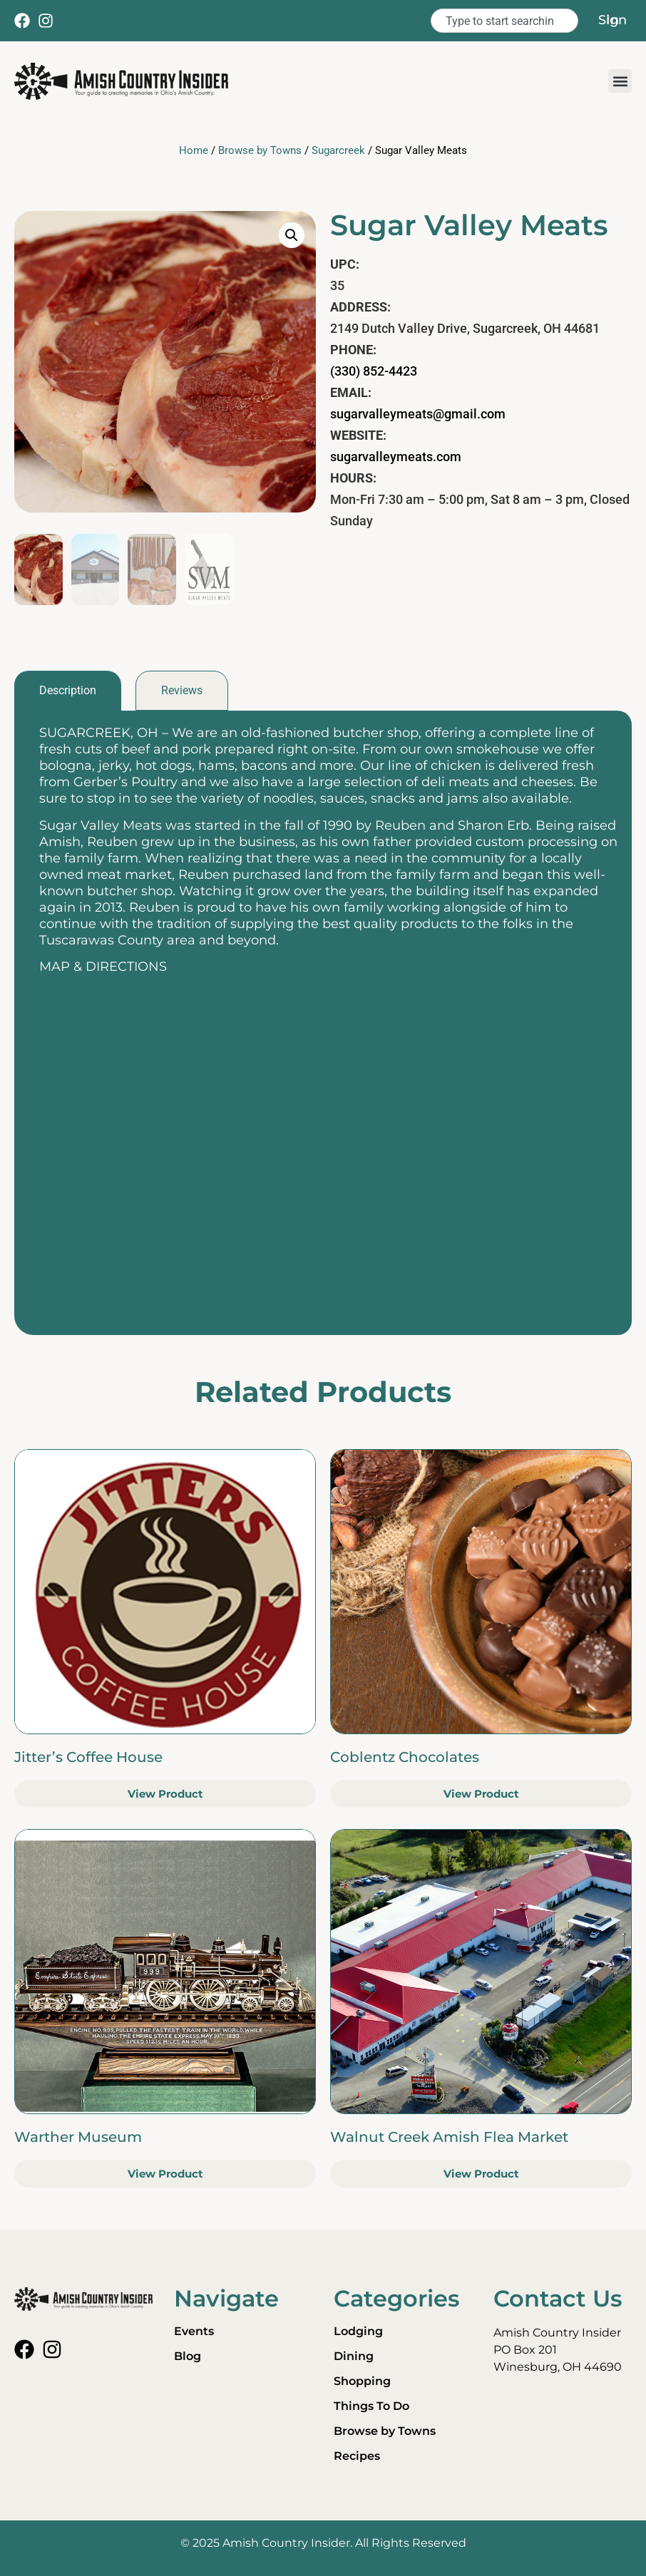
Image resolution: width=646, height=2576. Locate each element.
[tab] (67, 691)
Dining (354, 2356)
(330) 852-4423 (373, 371)
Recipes (357, 2456)
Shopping (362, 2381)
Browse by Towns (260, 150)
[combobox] (504, 21)
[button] (620, 81)
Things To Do (371, 2406)
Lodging (358, 2331)
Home (193, 150)
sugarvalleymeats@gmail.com (418, 413)
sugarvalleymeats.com (395, 456)
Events (194, 2331)
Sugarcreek (338, 150)
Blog (187, 2356)
